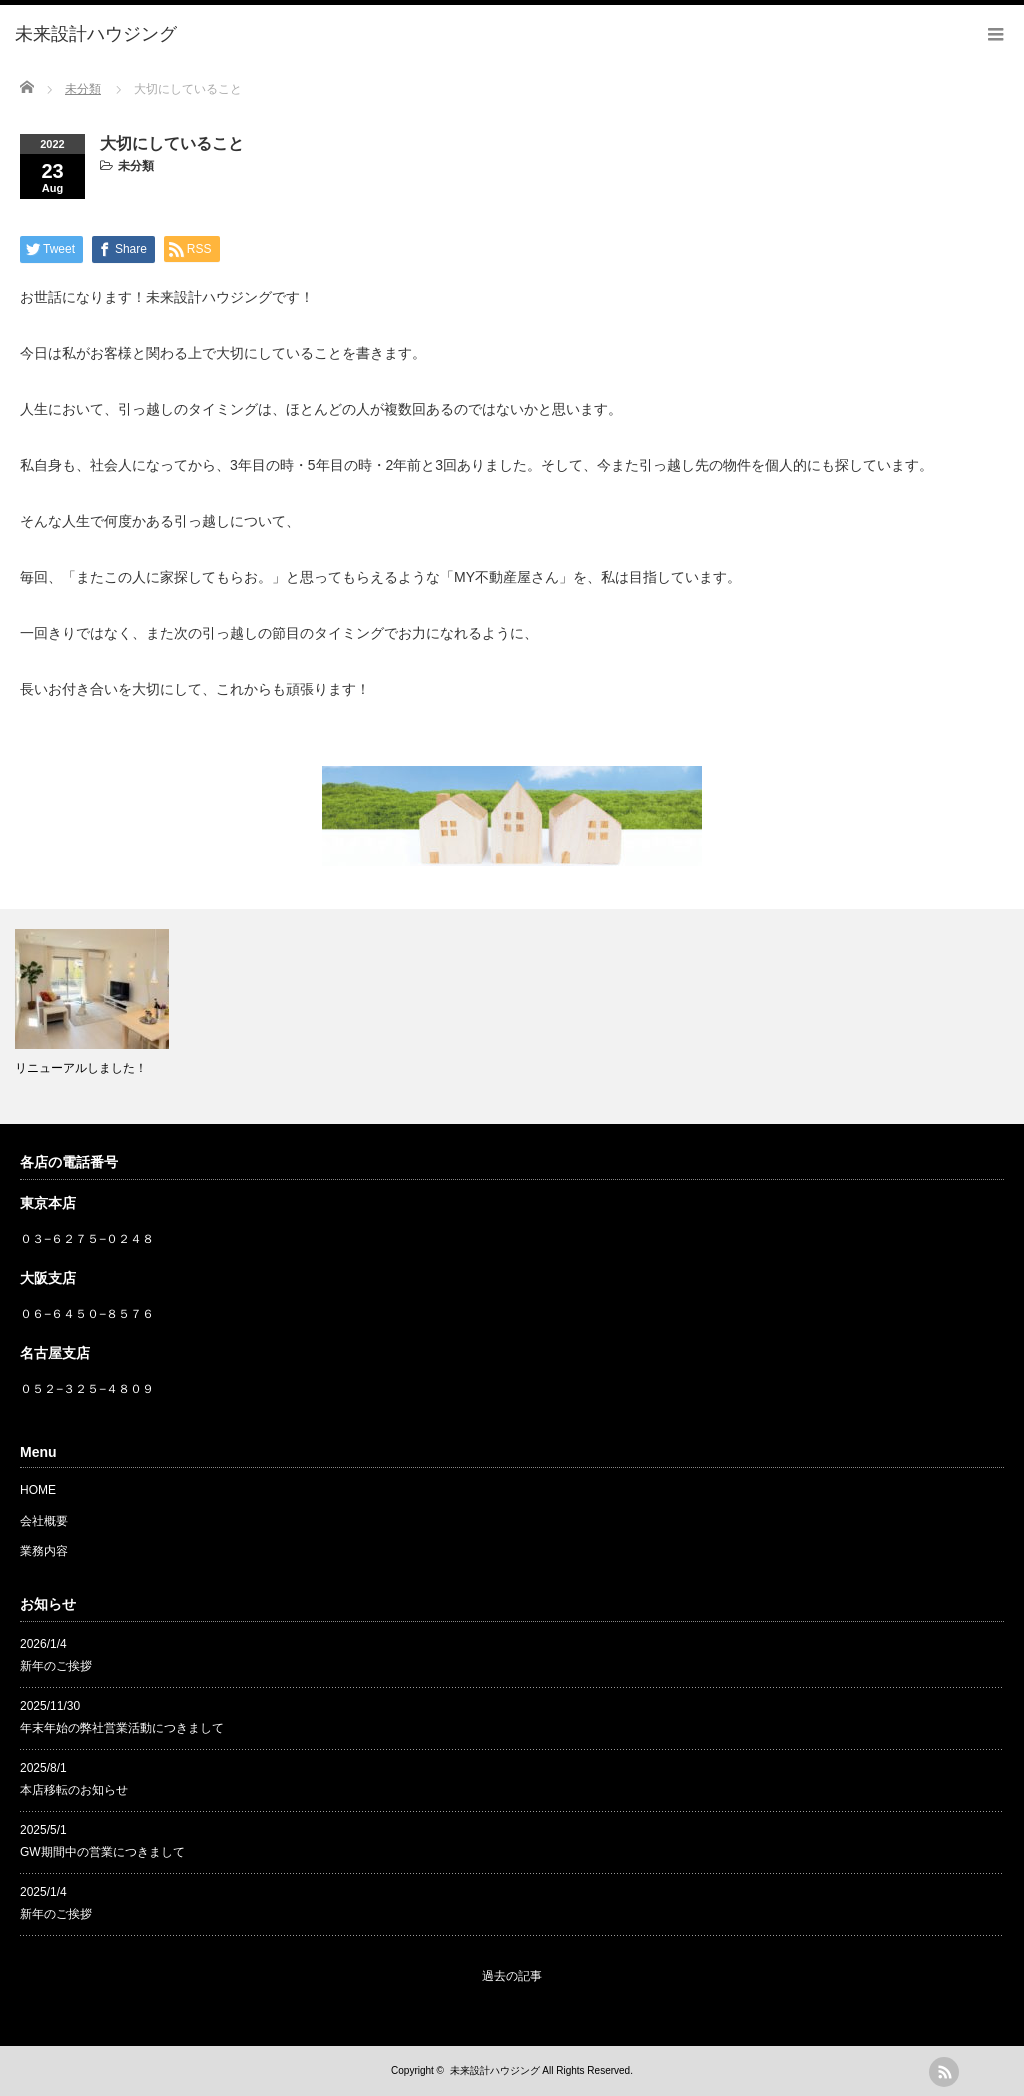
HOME (38, 1490)
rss (944, 2072)
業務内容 (44, 1551)
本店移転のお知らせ (74, 1790)
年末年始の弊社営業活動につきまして (122, 1728)
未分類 (136, 166)
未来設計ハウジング (495, 2070)
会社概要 (44, 1521)
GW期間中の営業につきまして (102, 1852)
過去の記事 (512, 1976)
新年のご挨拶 (56, 1666)
